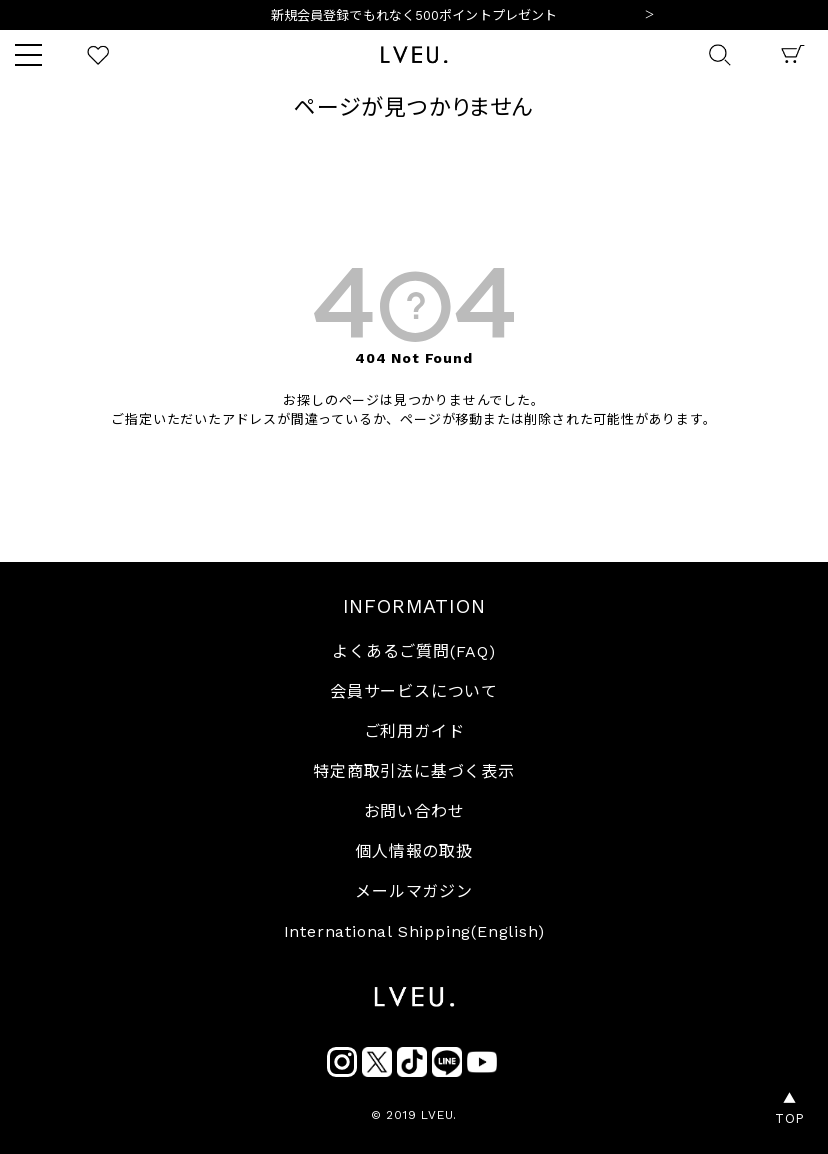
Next (649, 16)
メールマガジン (414, 891)
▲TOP (790, 1108)
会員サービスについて (414, 691)
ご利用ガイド (414, 731)
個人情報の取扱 (414, 851)
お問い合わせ (414, 811)
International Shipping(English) (414, 931)
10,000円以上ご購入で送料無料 (414, 16)
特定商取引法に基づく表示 (414, 771)
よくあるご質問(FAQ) (414, 651)
